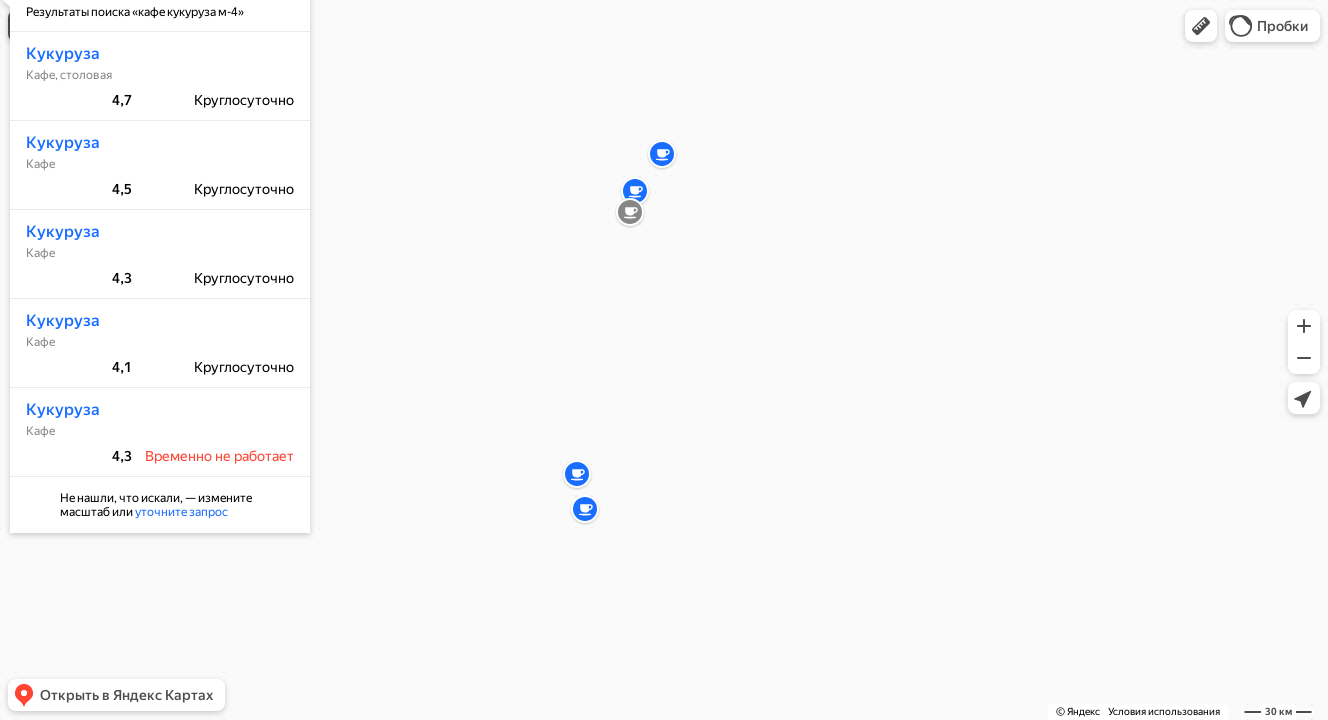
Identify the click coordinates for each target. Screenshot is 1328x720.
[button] (1201, 26)
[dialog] (154, 322)
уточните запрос (175, 571)
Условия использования (1164, 711)
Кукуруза (57, 112)
